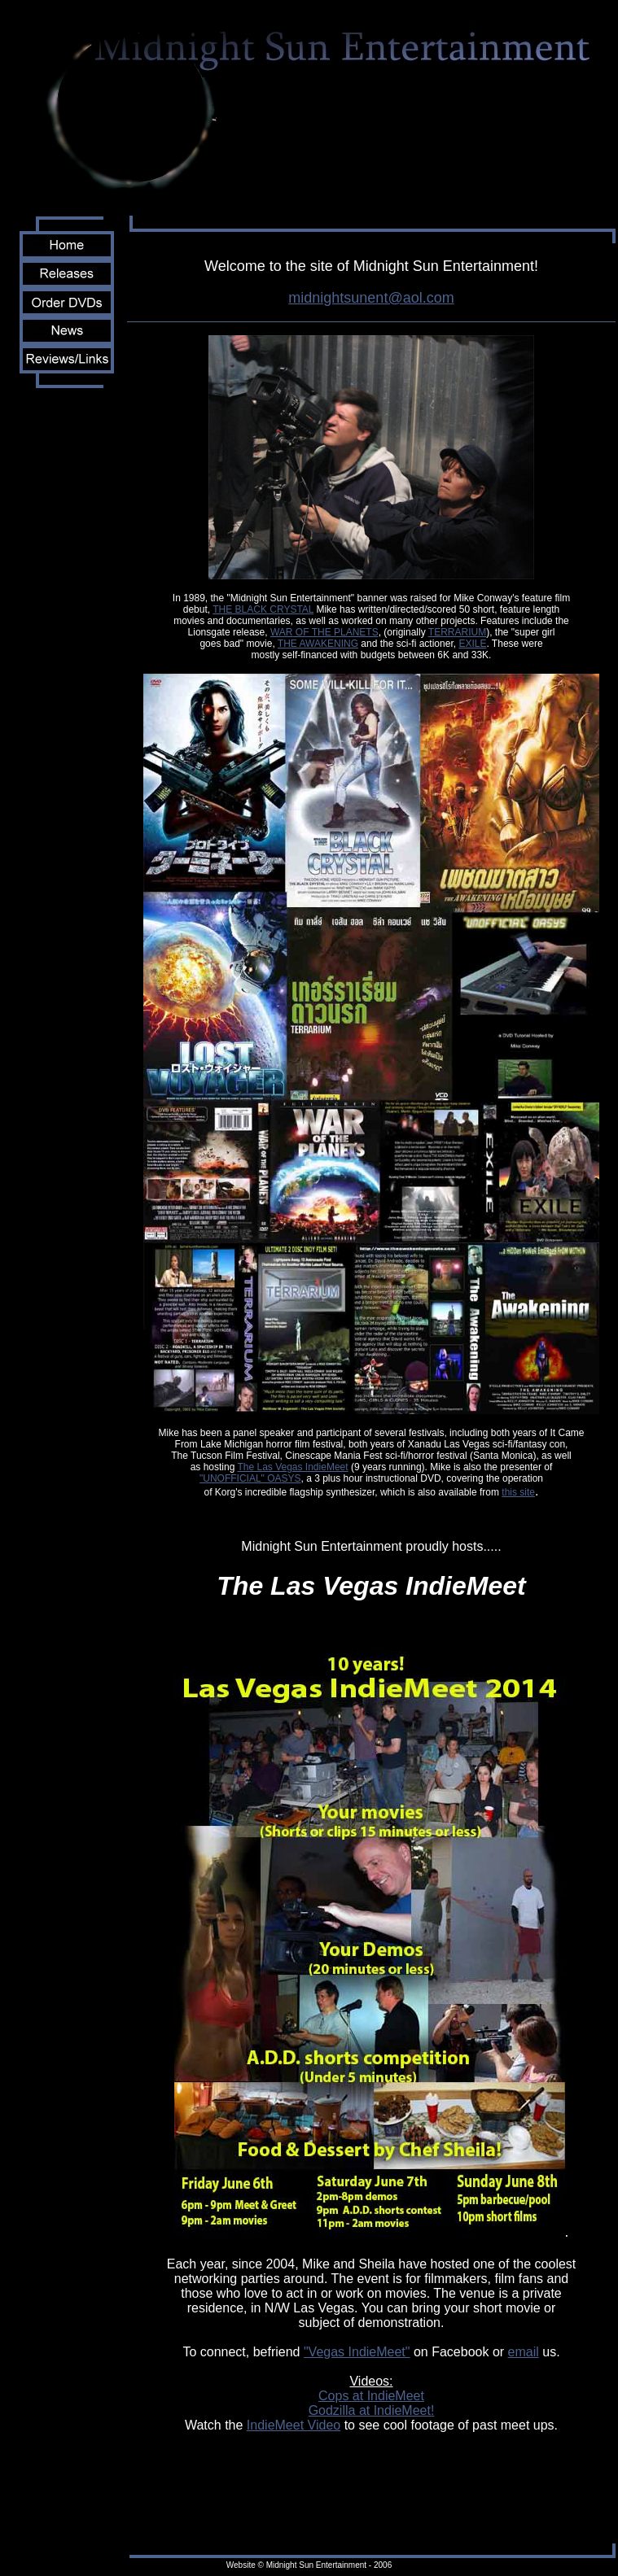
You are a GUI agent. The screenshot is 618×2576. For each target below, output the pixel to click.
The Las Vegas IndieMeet (292, 1467)
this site (518, 1492)
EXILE (472, 643)
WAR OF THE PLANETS (324, 632)
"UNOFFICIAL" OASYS (250, 1478)
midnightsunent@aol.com (371, 298)
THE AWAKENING (318, 643)
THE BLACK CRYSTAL (263, 609)
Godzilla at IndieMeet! (372, 2410)
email (523, 2352)
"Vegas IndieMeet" (357, 2352)
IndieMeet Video (293, 2425)
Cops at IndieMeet (371, 2396)
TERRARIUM (457, 632)
